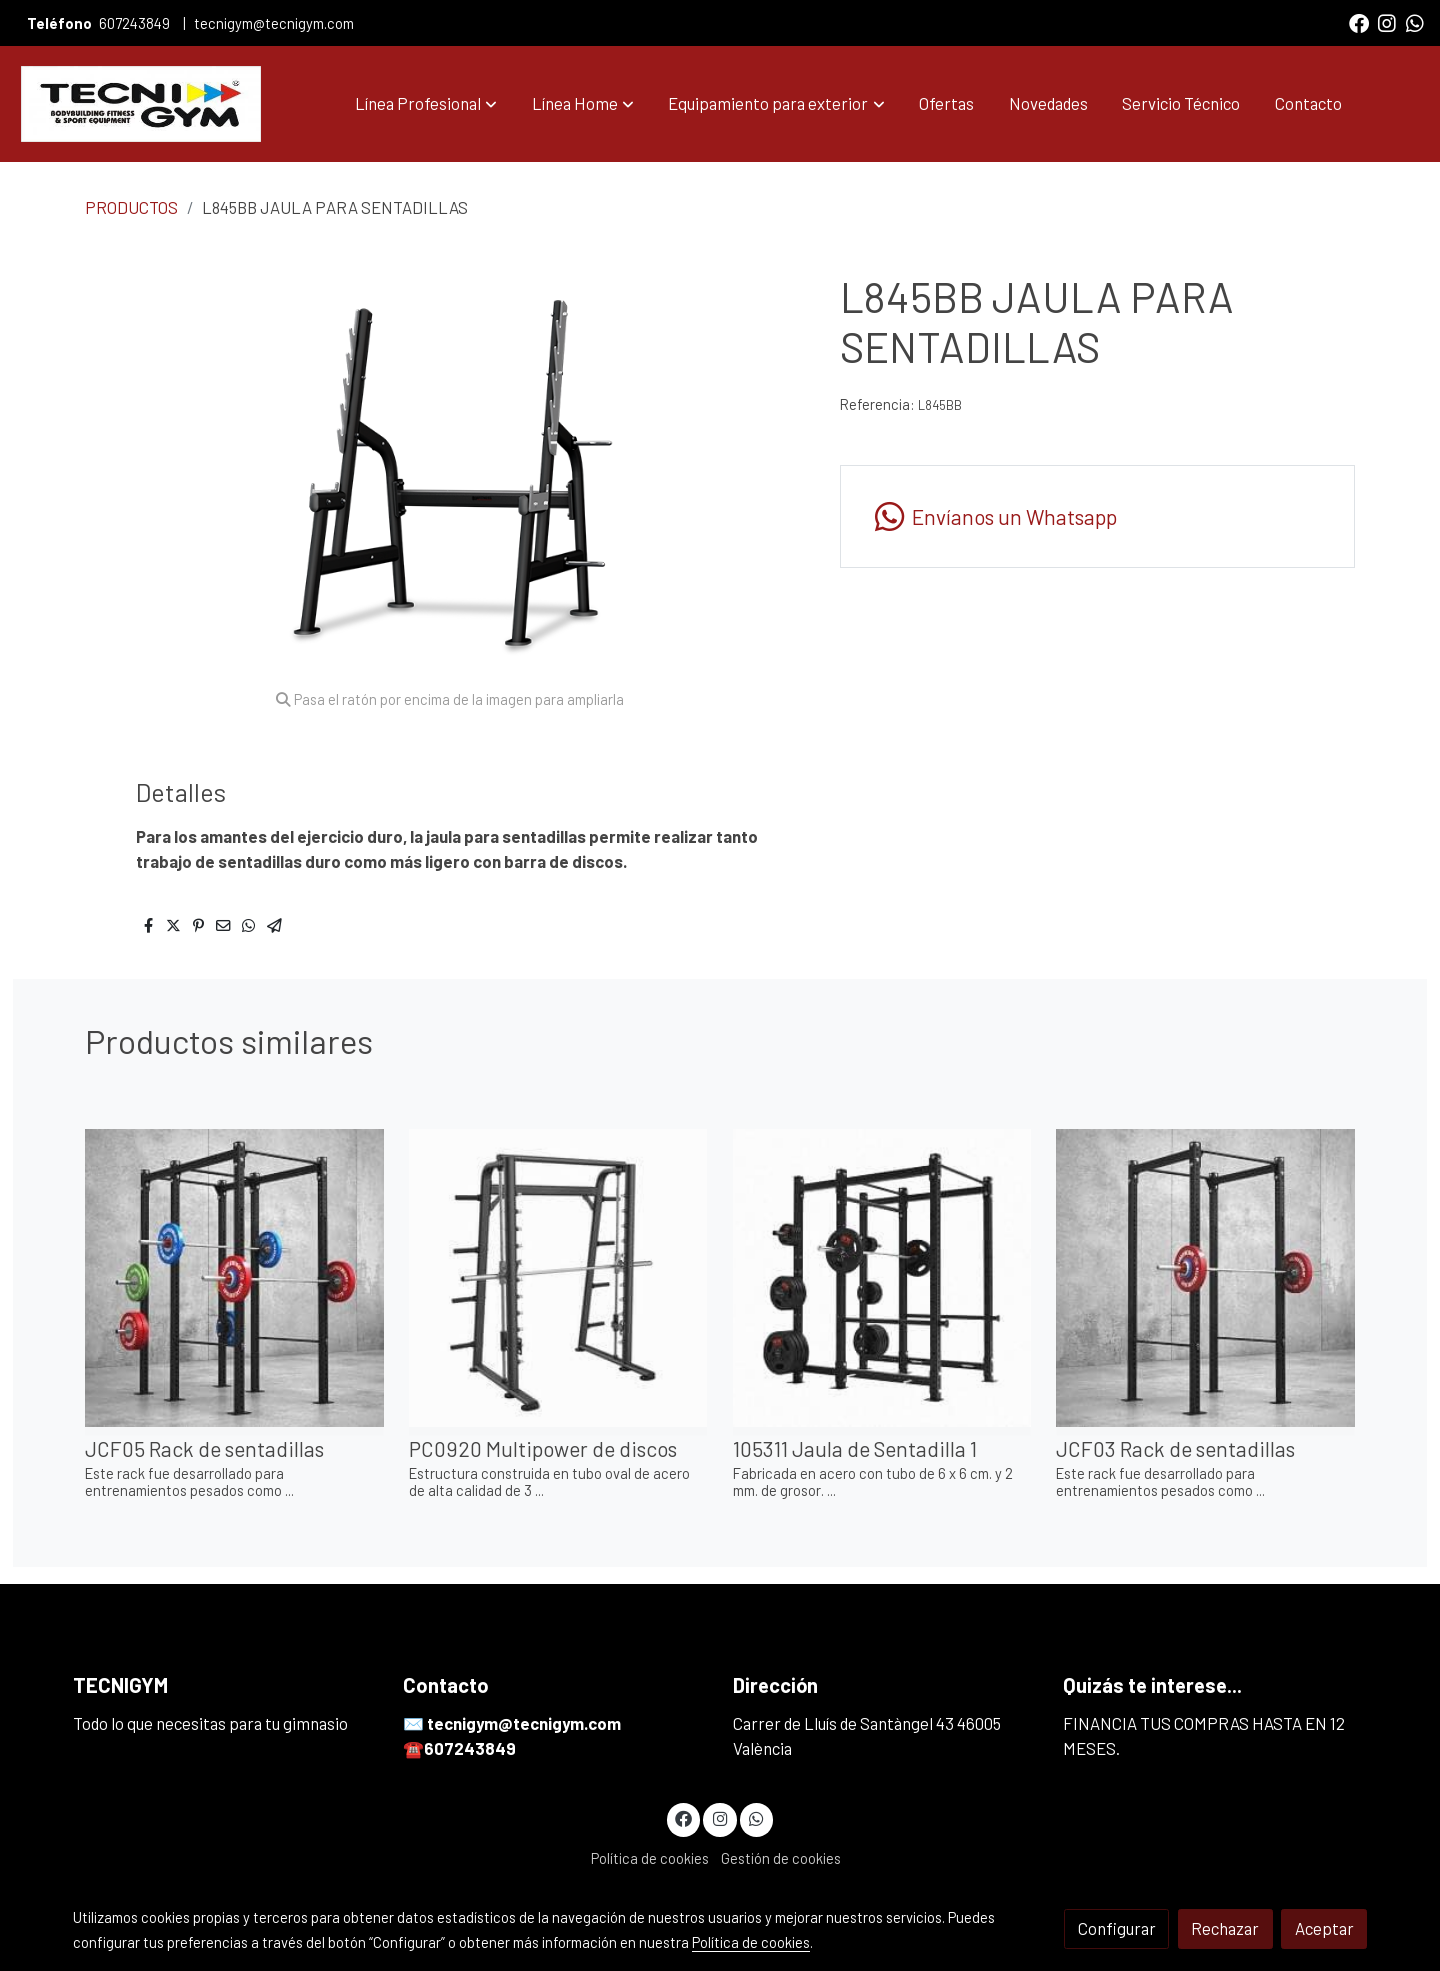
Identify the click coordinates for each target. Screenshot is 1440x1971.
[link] (141, 104)
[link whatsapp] (1415, 22)
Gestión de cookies (781, 1858)
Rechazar (1225, 1928)
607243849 (136, 23)
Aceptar (1324, 1928)
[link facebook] (1359, 22)
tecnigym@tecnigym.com (274, 23)
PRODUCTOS (131, 207)
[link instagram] (1387, 22)
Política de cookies (650, 1858)
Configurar (1117, 1928)
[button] (426, 104)
